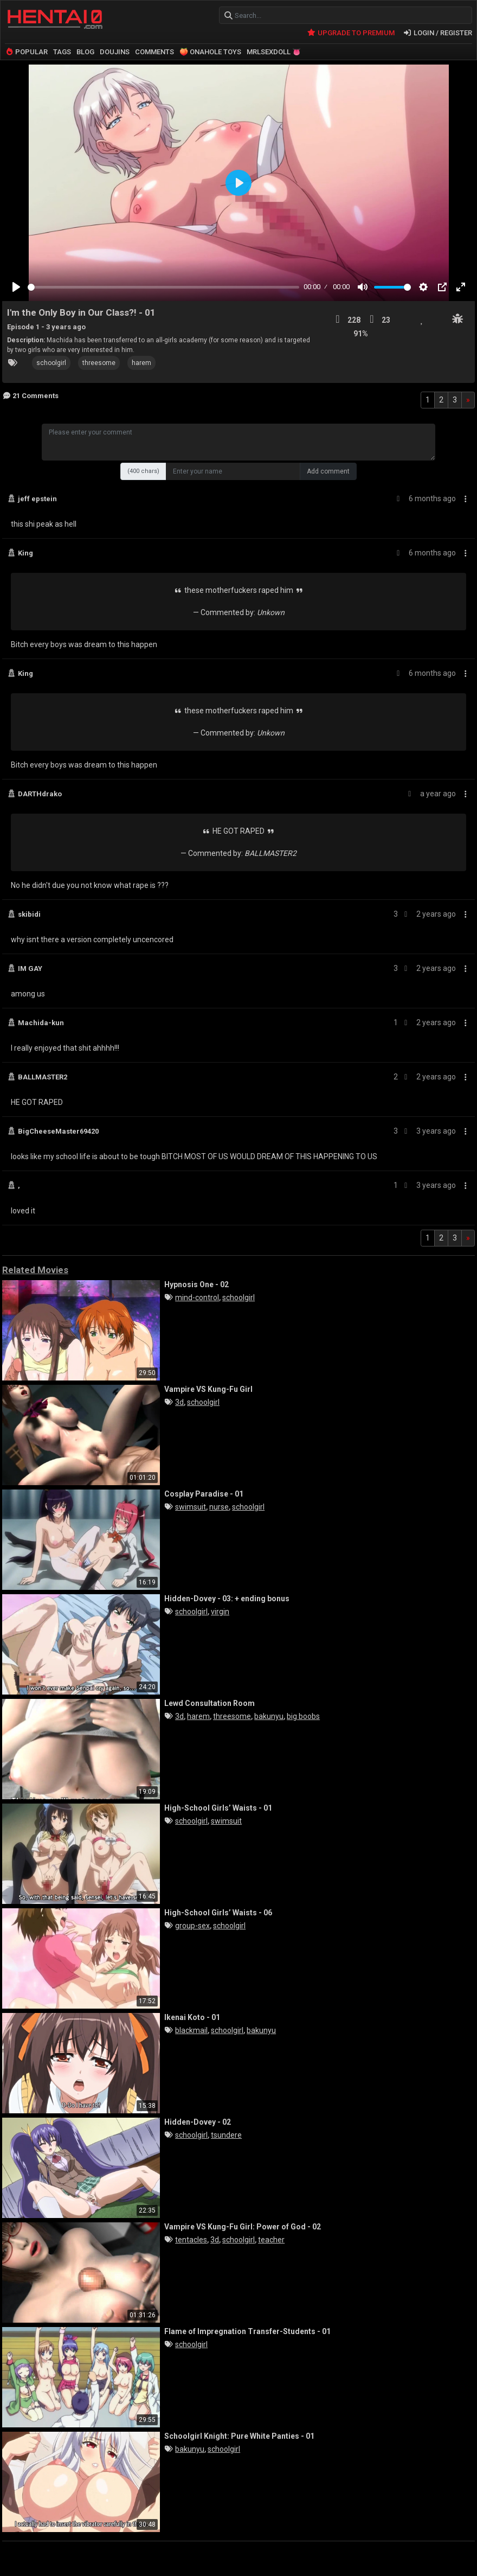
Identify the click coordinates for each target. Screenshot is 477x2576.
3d (179, 1400)
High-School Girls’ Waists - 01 (218, 1805)
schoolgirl (51, 361)
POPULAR (26, 50)
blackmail (191, 2028)
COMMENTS (154, 50)
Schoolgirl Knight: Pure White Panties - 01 (239, 2434)
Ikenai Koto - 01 (192, 2015)
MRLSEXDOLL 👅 (274, 50)
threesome (98, 361)
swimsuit (190, 1505)
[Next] (468, 398)
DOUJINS (115, 50)
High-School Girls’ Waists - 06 (218, 1910)
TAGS (62, 50)
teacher (271, 2238)
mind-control (197, 1296)
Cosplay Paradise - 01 (203, 1491)
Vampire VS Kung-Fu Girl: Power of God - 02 (242, 2224)
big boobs (303, 1714)
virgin (220, 1610)
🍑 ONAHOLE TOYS (210, 50)
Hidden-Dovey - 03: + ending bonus (226, 1596)
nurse (219, 1505)
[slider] (163, 285)
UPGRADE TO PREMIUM (350, 31)
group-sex (192, 1924)
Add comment (328, 470)
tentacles (191, 2238)
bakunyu (268, 1714)
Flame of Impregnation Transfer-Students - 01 (247, 2329)
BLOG (85, 50)
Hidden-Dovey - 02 (197, 2119)
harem (141, 361)
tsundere (226, 2133)
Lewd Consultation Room (209, 1701)
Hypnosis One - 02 (196, 1282)
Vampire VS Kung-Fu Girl (208, 1387)
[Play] (16, 285)
